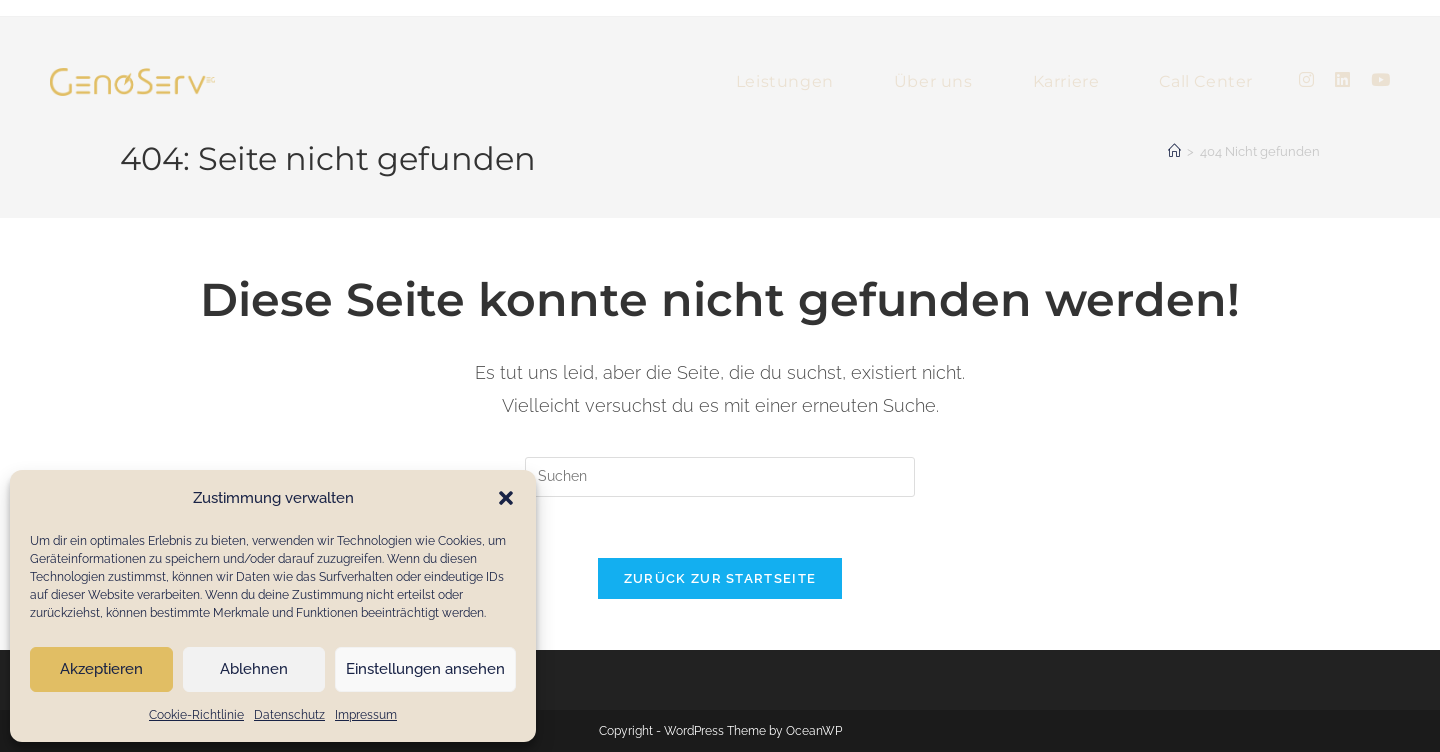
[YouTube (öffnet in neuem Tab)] (1380, 80)
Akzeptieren (101, 669)
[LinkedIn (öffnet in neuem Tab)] (1342, 80)
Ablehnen (254, 669)
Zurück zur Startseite (720, 578)
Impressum (366, 715)
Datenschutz (289, 715)
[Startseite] (1174, 151)
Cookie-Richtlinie (196, 715)
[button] (506, 498)
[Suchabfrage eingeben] (720, 477)
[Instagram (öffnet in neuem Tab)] (1306, 80)
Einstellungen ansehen (425, 669)
